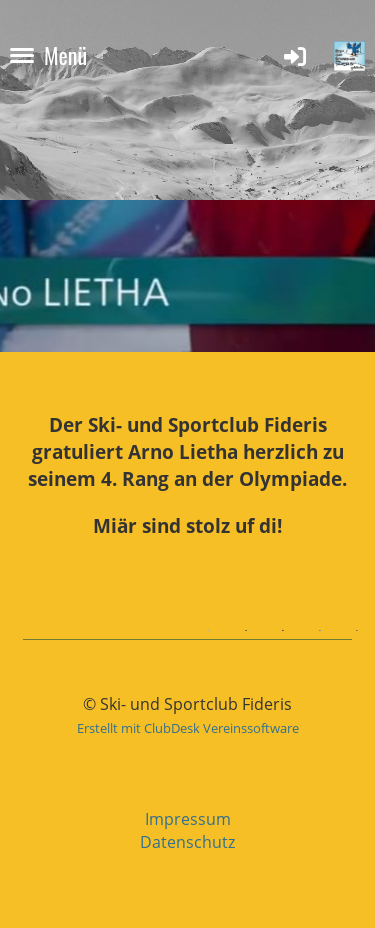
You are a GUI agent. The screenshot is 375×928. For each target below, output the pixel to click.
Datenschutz (187, 842)
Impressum (188, 819)
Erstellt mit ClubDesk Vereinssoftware (188, 728)
